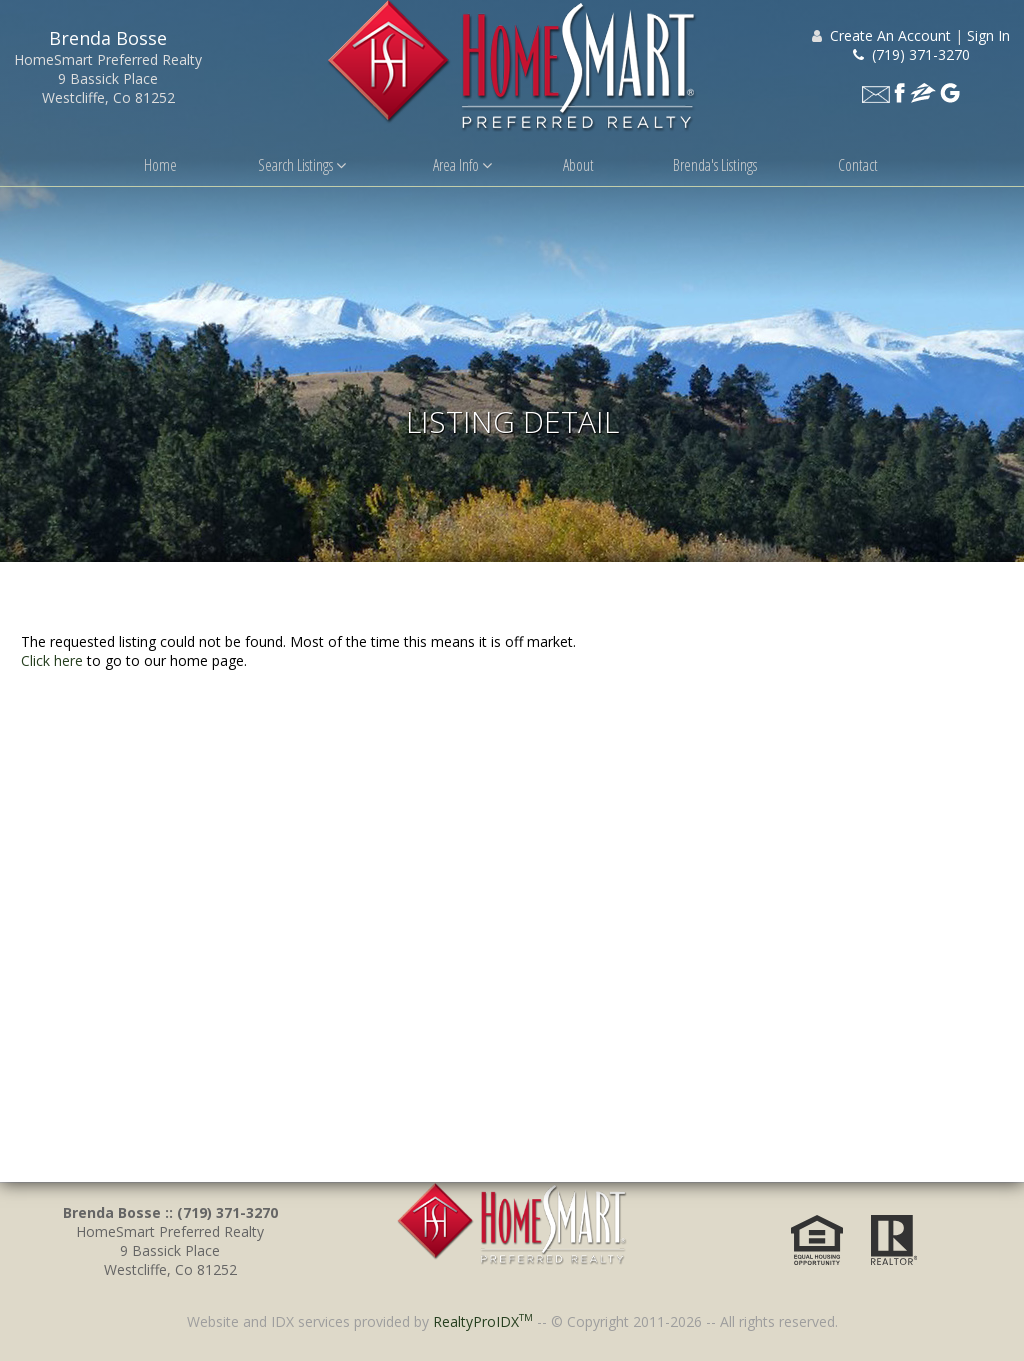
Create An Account (890, 35)
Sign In (988, 35)
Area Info (462, 165)
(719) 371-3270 (911, 54)
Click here (52, 660)
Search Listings (302, 165)
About (578, 165)
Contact (858, 165)
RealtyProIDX (483, 1321)
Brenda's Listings (715, 165)
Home (160, 165)
